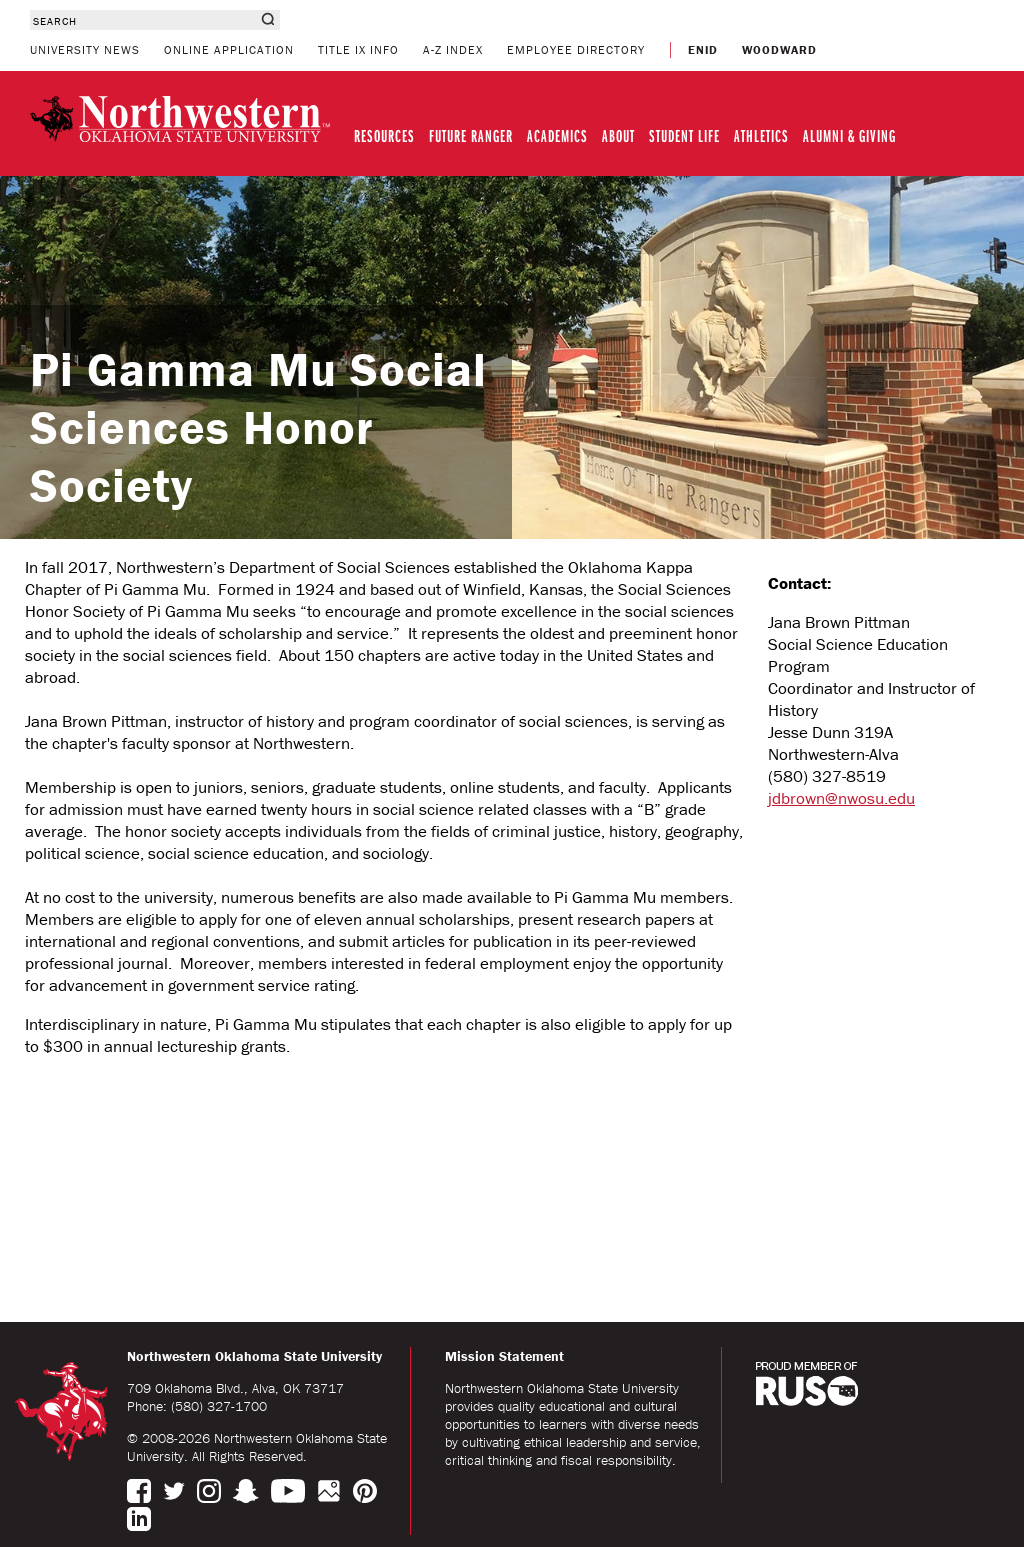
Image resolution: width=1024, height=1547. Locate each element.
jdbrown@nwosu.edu (841, 798)
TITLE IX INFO (358, 49)
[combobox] (142, 20)
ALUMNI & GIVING (849, 135)
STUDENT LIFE (684, 135)
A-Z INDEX (453, 49)
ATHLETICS (761, 135)
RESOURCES (384, 135)
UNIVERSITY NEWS (85, 49)
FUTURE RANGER (471, 135)
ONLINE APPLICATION (229, 49)
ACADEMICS (557, 135)
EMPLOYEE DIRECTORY (576, 49)
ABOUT (618, 135)
